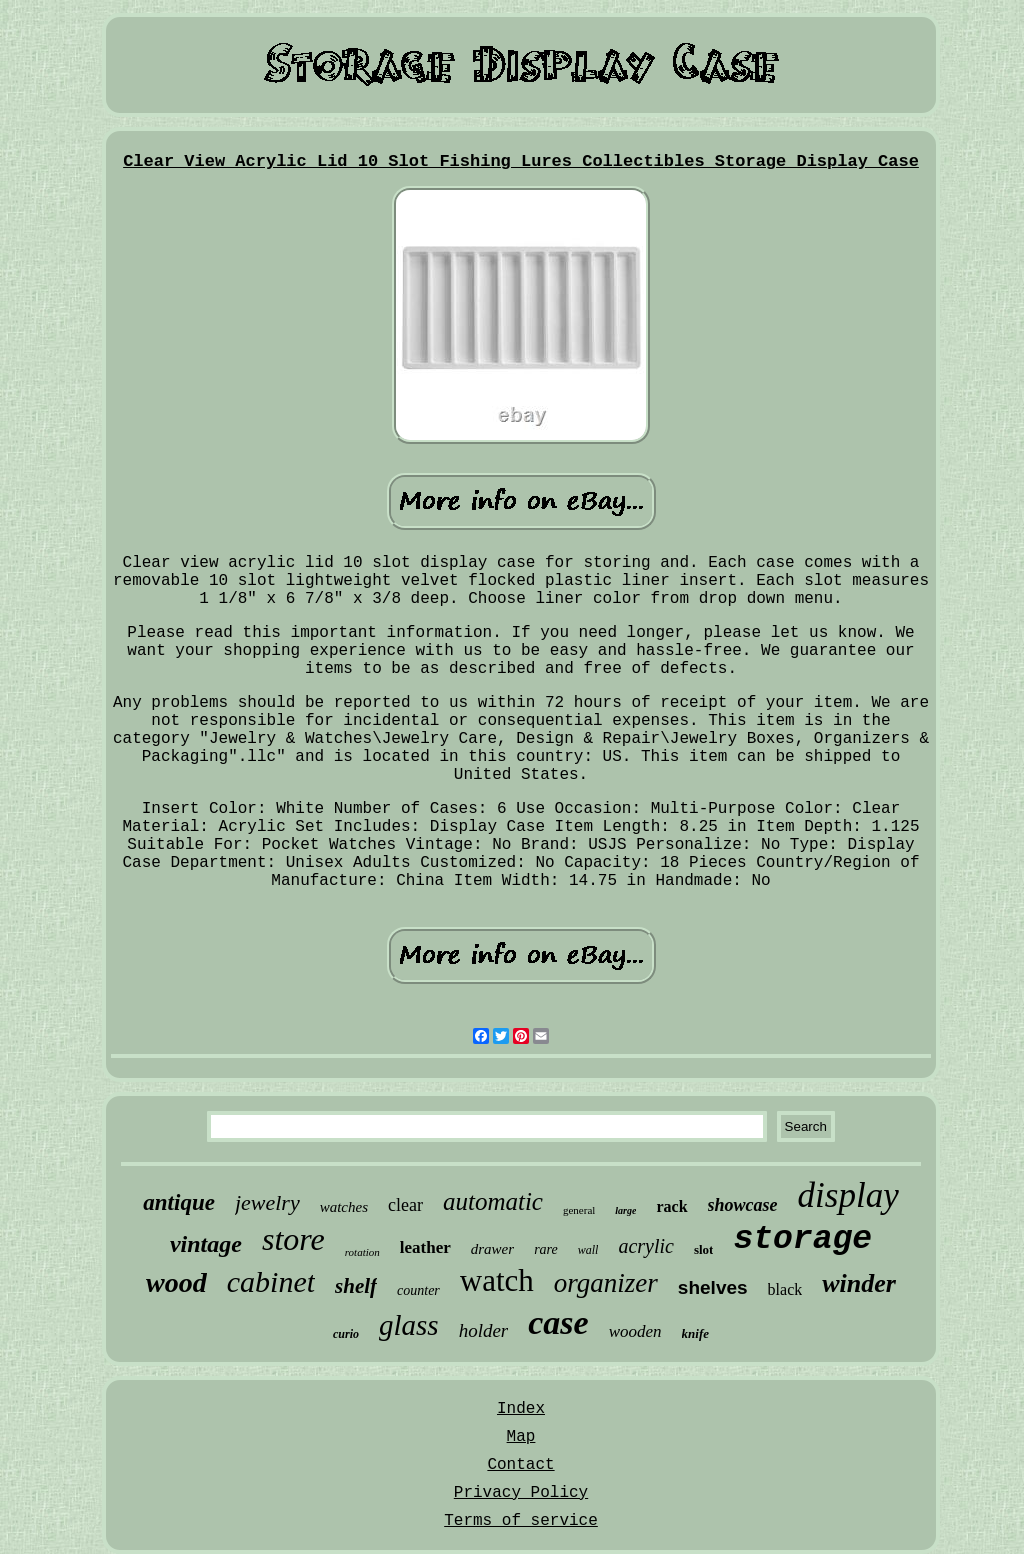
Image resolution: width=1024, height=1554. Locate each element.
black (785, 1289)
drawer (492, 1249)
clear (405, 1205)
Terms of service (521, 1521)
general (579, 1210)
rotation (362, 1252)
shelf (356, 1286)
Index (521, 1409)
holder (484, 1330)
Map (521, 1437)
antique (179, 1202)
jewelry (267, 1202)
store (293, 1239)
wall (588, 1250)
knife (695, 1333)
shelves (713, 1287)
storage (802, 1239)
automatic (493, 1201)
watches (344, 1207)
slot (704, 1249)
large (625, 1210)
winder (859, 1283)
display (848, 1195)
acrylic (646, 1246)
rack (671, 1206)
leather (425, 1247)
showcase (743, 1205)
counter (418, 1290)
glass (409, 1325)
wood (176, 1282)
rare (546, 1249)
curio (346, 1334)
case (558, 1322)
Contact (520, 1465)
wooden (635, 1331)
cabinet (271, 1281)
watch (497, 1280)
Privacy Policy (521, 1493)
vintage (206, 1244)
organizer (606, 1283)
